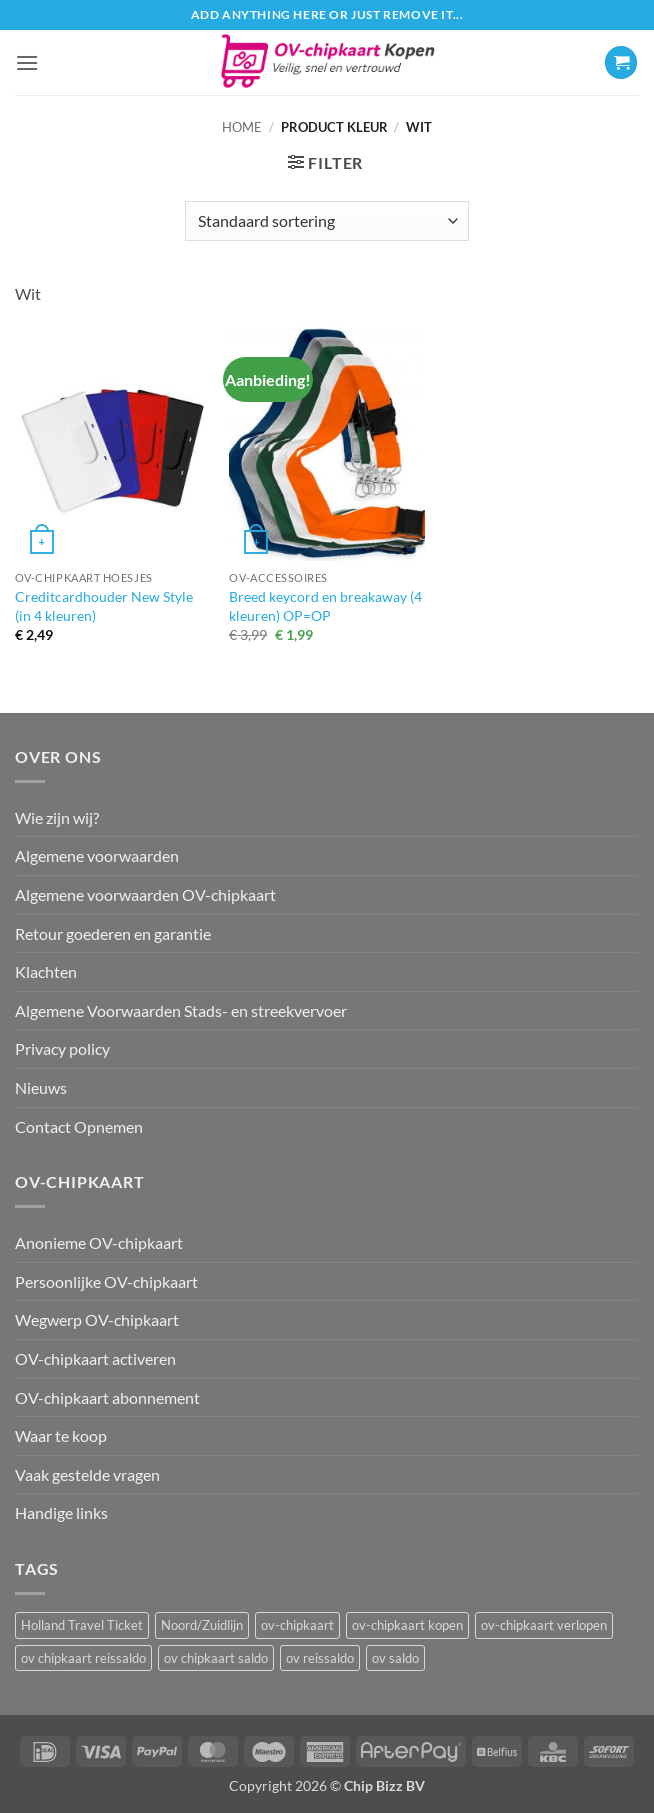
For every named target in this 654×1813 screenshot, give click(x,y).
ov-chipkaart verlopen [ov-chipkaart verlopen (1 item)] (544, 1625)
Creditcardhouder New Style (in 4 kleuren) (104, 606)
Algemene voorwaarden (97, 855)
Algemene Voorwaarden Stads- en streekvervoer (181, 1010)
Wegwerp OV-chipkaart (97, 1319)
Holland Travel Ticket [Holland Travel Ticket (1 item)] (82, 1625)
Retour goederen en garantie (113, 933)
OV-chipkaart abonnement (107, 1397)
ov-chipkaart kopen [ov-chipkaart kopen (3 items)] (407, 1625)
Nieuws (41, 1087)
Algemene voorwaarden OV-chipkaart (145, 894)
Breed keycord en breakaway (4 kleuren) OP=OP (325, 606)
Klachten (46, 971)
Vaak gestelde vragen (87, 1474)
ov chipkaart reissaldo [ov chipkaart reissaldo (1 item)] (83, 1658)
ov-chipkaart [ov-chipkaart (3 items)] (297, 1625)
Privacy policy (62, 1048)
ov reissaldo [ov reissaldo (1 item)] (320, 1658)
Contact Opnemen (79, 1126)
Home (242, 127)
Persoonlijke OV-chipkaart (106, 1281)
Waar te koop (61, 1435)
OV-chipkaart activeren (95, 1358)
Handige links (61, 1512)
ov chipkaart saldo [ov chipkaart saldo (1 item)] (216, 1658)
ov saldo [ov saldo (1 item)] (395, 1658)
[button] (27, 62)
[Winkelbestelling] (327, 221)
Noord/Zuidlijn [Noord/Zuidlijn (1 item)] (202, 1625)
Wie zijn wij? (57, 817)
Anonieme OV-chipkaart (99, 1242)
